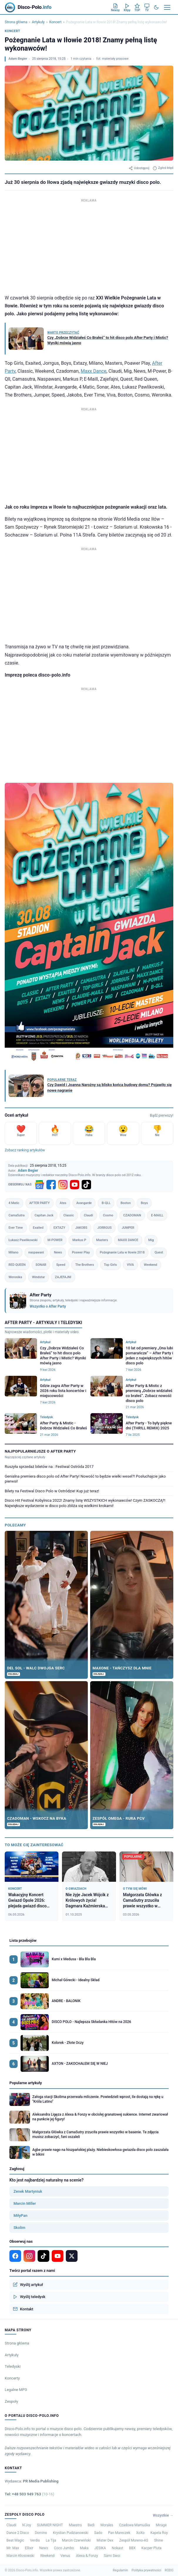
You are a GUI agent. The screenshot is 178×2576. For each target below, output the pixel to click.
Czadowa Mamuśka (134, 2525)
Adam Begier (18, 59)
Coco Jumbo (64, 2548)
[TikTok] (86, 1184)
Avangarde (84, 1203)
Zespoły (11, 2401)
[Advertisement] (89, 245)
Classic (68, 1215)
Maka (84, 2548)
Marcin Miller (25, 2203)
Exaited (38, 1228)
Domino (41, 2533)
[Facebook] (51, 1184)
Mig (151, 1240)
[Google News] (39, 1184)
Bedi (91, 2525)
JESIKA (100, 2548)
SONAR (41, 1265)
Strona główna (16, 22)
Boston (125, 1203)
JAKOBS (81, 1228)
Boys (144, 1203)
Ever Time (16, 1228)
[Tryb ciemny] (156, 7)
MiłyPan (20, 2215)
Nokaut (117, 2548)
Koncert (55, 22)
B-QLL (106, 1203)
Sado (98, 2533)
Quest (159, 1252)
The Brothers (84, 1265)
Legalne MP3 (16, 2389)
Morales (106, 2525)
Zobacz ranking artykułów (25, 1150)
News (58, 1252)
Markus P (79, 1240)
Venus (65, 2556)
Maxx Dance (93, 371)
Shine (158, 2540)
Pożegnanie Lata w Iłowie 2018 (122, 1252)
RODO (169, 2570)
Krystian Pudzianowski (70, 2533)
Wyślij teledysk (29, 2296)
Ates (63, 1203)
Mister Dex (105, 2540)
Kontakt (23, 2309)
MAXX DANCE (128, 1240)
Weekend (150, 1265)
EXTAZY (59, 1228)
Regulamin (120, 2570)
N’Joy (26, 2525)
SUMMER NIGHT (50, 2525)
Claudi (88, 1215)
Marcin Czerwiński (76, 2540)
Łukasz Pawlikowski (23, 1240)
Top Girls (110, 1265)
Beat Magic (15, 2540)
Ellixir (29, 2548)
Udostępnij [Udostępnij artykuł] (139, 168)
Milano (14, 1252)
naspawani (36, 1252)
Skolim (19, 2227)
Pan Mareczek (119, 2533)
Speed (60, 1265)
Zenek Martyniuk (28, 2191)
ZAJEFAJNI (63, 1277)
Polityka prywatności (146, 2570)
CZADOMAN (132, 1215)
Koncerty (12, 2378)
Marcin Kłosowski (20, 2556)
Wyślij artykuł (28, 2284)
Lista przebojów (22, 1940)
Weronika (15, 1277)
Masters (102, 1240)
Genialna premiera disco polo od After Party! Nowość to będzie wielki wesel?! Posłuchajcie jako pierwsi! (85, 1479)
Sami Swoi (112, 2556)
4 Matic (14, 1203)
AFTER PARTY (39, 1203)
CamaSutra (17, 1215)
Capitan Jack (44, 1215)
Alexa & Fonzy (87, 2556)
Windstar (38, 1277)
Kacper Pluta (152, 2548)
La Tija (51, 2540)
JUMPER (128, 1228)
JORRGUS (104, 1228)
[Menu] (167, 7)
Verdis (35, 2540)
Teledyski (13, 2366)
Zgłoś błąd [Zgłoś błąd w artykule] (163, 168)
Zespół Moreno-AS (133, 2540)
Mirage (161, 2525)
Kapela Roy (159, 2533)
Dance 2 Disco (17, 2533)
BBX (132, 2548)
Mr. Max (12, 2548)
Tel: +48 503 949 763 (29, 2494)
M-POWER (55, 1240)
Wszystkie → (163, 2515)
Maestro (75, 2525)
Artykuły (38, 22)
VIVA (130, 1265)
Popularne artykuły (25, 2083)
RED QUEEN (17, 1265)
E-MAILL (157, 1215)
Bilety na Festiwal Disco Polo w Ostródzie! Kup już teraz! (52, 1491)
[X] (72, 2256)
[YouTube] (74, 1184)
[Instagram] (63, 1184)
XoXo (140, 2533)
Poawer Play (81, 1252)
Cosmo (108, 1215)
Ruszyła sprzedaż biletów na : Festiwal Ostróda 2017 (49, 1466)
